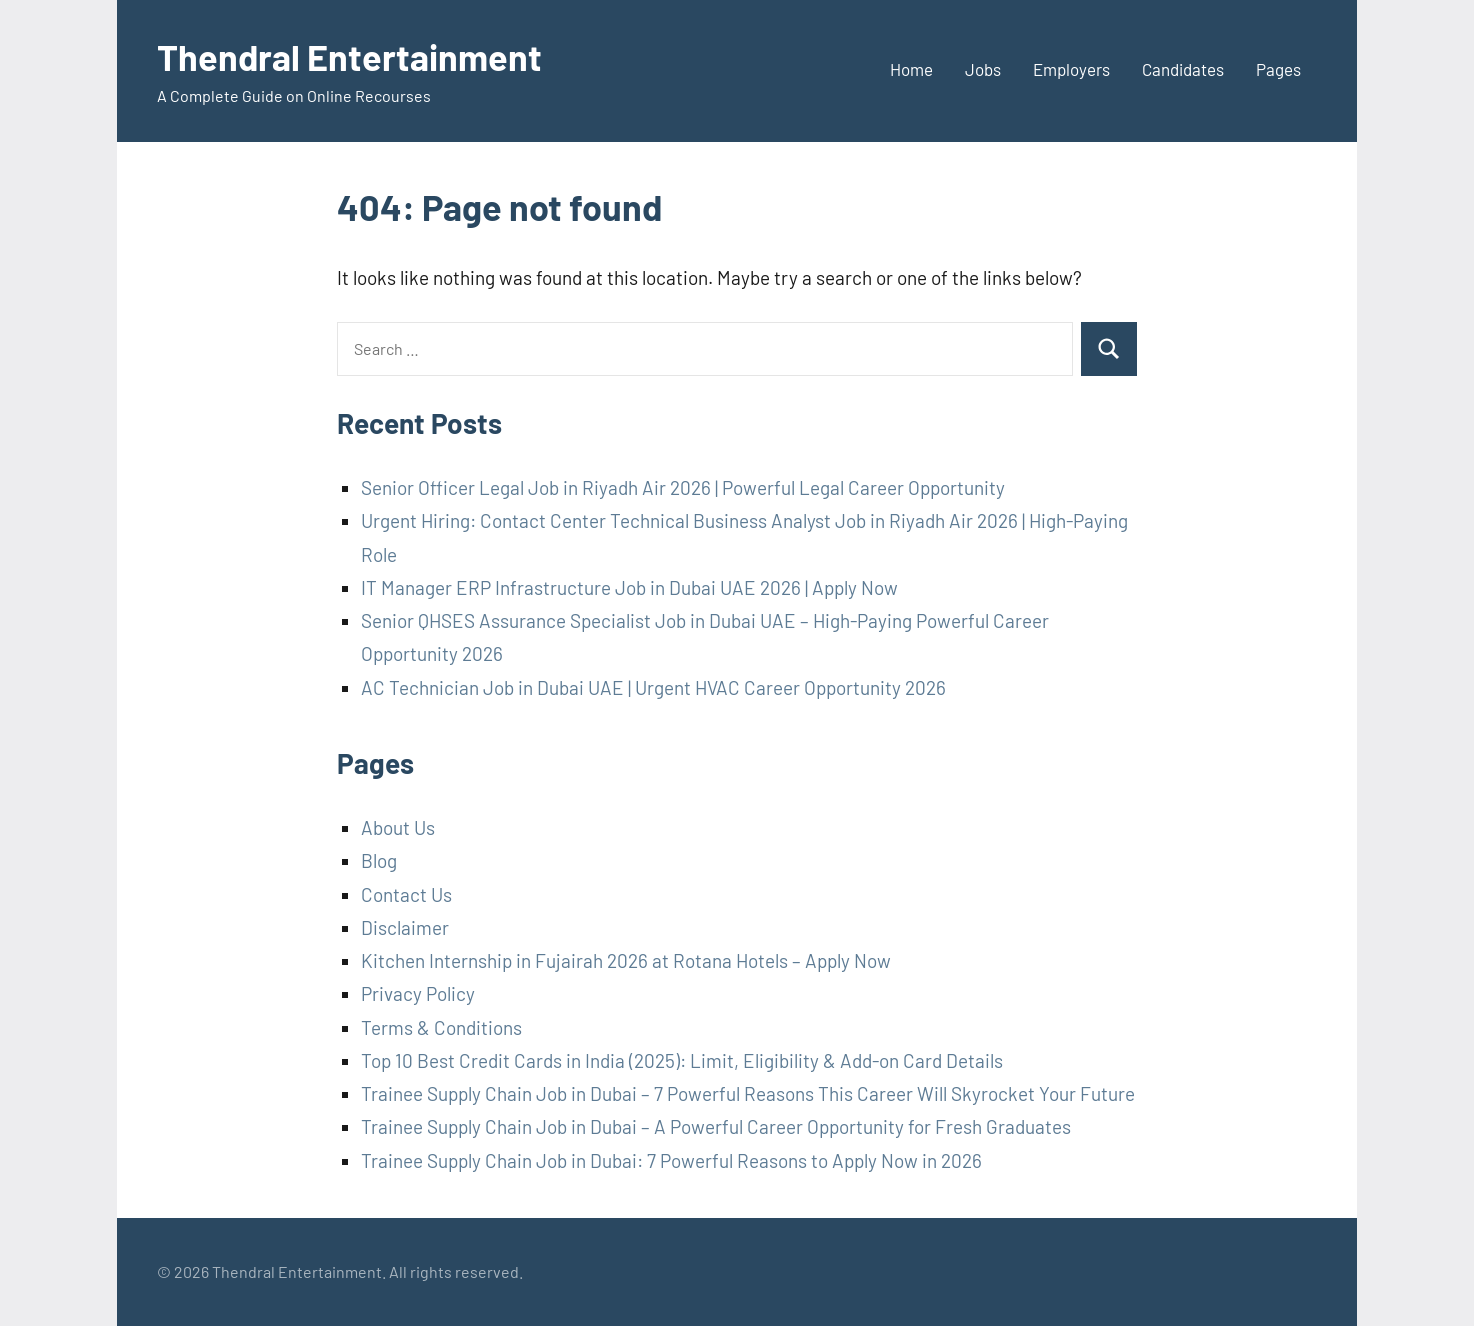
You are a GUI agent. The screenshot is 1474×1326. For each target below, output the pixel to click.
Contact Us (406, 894)
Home (911, 69)
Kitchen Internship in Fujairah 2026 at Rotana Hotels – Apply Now (626, 960)
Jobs (983, 69)
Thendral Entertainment (349, 56)
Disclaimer (405, 927)
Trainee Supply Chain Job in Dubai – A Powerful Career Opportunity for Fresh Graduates (716, 1126)
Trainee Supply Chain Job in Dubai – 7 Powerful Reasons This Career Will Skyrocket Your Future (748, 1093)
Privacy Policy (418, 993)
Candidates (1183, 69)
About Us (398, 827)
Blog (379, 860)
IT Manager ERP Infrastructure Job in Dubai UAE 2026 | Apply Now (629, 587)
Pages (1278, 69)
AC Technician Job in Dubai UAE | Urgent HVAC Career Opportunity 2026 (653, 687)
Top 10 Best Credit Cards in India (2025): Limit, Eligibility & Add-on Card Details (682, 1060)
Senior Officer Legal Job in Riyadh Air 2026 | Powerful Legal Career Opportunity (683, 487)
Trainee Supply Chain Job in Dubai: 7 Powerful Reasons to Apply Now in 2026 (671, 1160)
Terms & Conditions (441, 1027)
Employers (1071, 69)
